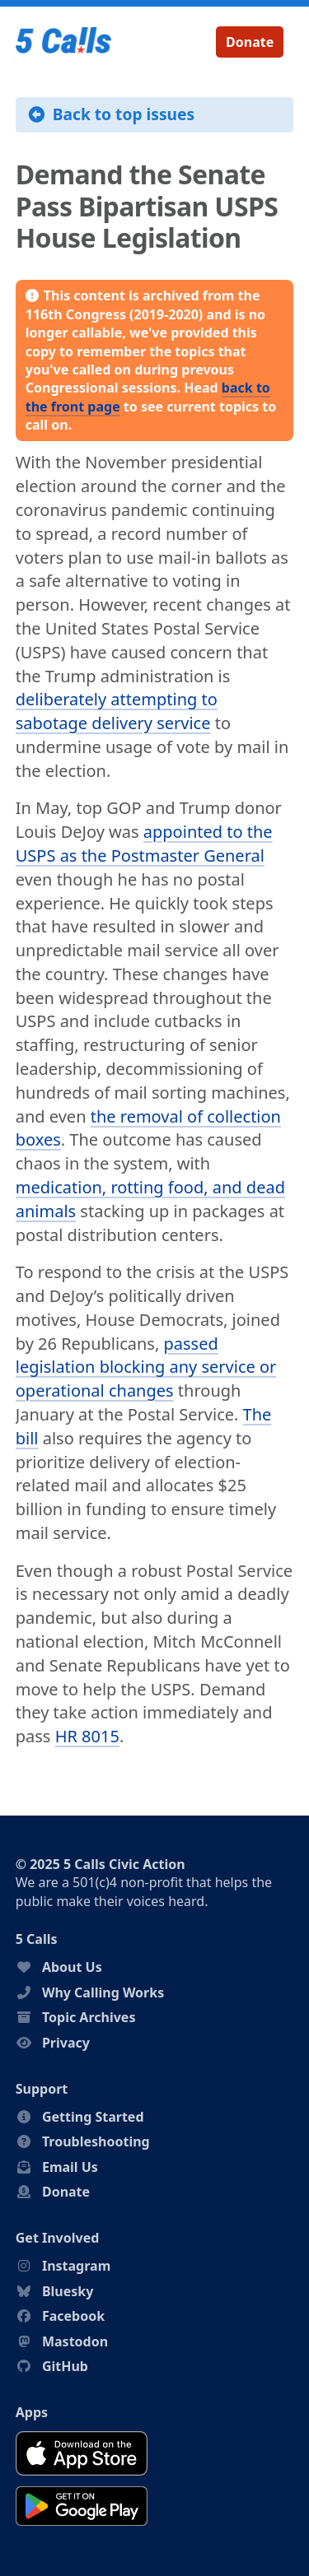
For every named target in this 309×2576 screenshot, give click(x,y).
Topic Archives (89, 2017)
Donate (250, 42)
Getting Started (93, 2117)
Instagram (76, 2266)
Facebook (73, 2316)
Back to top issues (111, 114)
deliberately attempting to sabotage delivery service (117, 711)
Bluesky (67, 2291)
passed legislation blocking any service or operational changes (146, 1367)
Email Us (70, 2167)
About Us (72, 1967)
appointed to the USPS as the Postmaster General (144, 844)
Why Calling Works (103, 1992)
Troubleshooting (96, 2141)
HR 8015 (87, 1736)
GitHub (65, 2366)
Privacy (66, 2043)
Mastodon (75, 2341)
